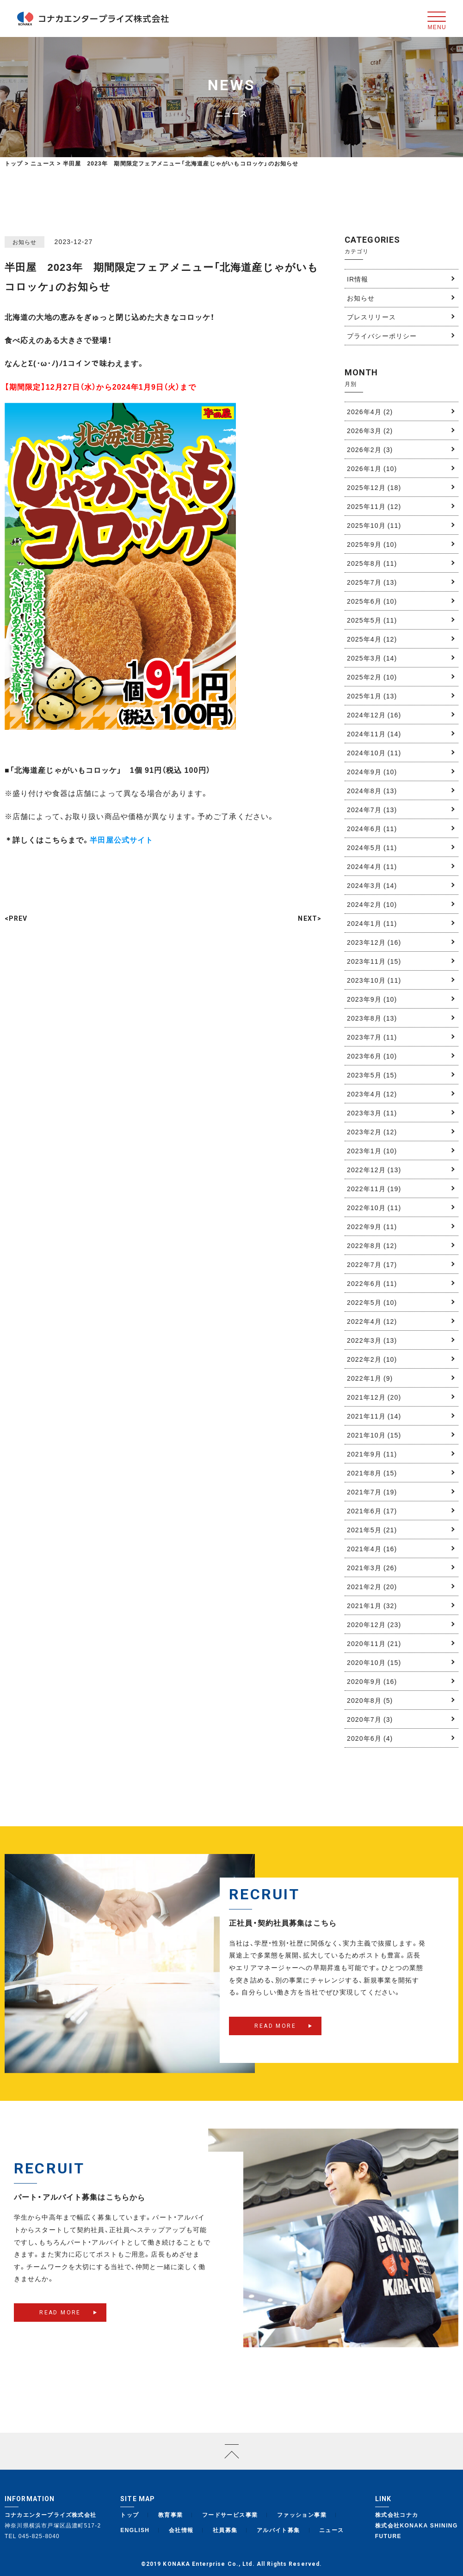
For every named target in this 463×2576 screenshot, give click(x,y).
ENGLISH (134, 2530)
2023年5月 (372, 1074)
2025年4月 (372, 638)
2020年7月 (370, 1719)
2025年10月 (374, 525)
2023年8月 (372, 1017)
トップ (14, 163)
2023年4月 (372, 1093)
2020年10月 (374, 1662)
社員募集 (225, 2530)
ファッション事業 (302, 2514)
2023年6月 (372, 1055)
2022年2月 (372, 1359)
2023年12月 (374, 942)
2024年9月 (372, 771)
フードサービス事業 (230, 2514)
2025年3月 (372, 657)
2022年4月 (372, 1321)
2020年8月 (370, 1700)
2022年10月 (374, 1207)
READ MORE (275, 2034)
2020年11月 (374, 1643)
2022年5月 (372, 1302)
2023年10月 (374, 980)
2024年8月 (372, 790)
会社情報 (181, 2530)
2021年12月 (374, 1396)
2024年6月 (372, 828)
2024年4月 (372, 866)
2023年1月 (372, 1150)
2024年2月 (372, 904)
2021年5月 (372, 1529)
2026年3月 (370, 430)
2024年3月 (372, 885)
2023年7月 (372, 1036)
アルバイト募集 (278, 2530)
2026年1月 (372, 468)
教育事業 (170, 2514)
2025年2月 (372, 676)
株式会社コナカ (397, 2514)
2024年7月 (372, 809)
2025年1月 (372, 695)
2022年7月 (372, 1264)
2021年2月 (372, 1586)
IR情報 (357, 278)
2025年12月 (374, 487)
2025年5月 (372, 619)
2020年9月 (372, 1681)
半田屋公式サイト (121, 839)
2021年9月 (372, 1453)
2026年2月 (370, 449)
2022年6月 (372, 1283)
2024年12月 (374, 714)
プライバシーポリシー (382, 335)
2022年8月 (372, 1245)
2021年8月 (372, 1472)
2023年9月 (372, 998)
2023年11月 (374, 961)
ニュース (331, 2530)
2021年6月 (372, 1510)
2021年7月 (372, 1491)
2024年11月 (374, 733)
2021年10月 (374, 1434)
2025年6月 (372, 601)
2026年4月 (370, 411)
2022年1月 (370, 1378)
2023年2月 (372, 1131)
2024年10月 (374, 752)
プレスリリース (371, 316)
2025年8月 (372, 563)
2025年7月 (372, 582)
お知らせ (361, 297)
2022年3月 (372, 1340)
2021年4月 (372, 1548)
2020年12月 (374, 1624)
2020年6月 (370, 1738)
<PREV (16, 918)
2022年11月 (374, 1188)
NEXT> (309, 918)
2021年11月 (374, 1415)
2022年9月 (372, 1226)
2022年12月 (374, 1169)
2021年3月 (372, 1567)
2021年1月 (372, 1605)
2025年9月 (372, 544)
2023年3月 (372, 1112)
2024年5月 (372, 847)
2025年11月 (374, 506)
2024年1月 (372, 923)
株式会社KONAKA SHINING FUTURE (416, 2530)
